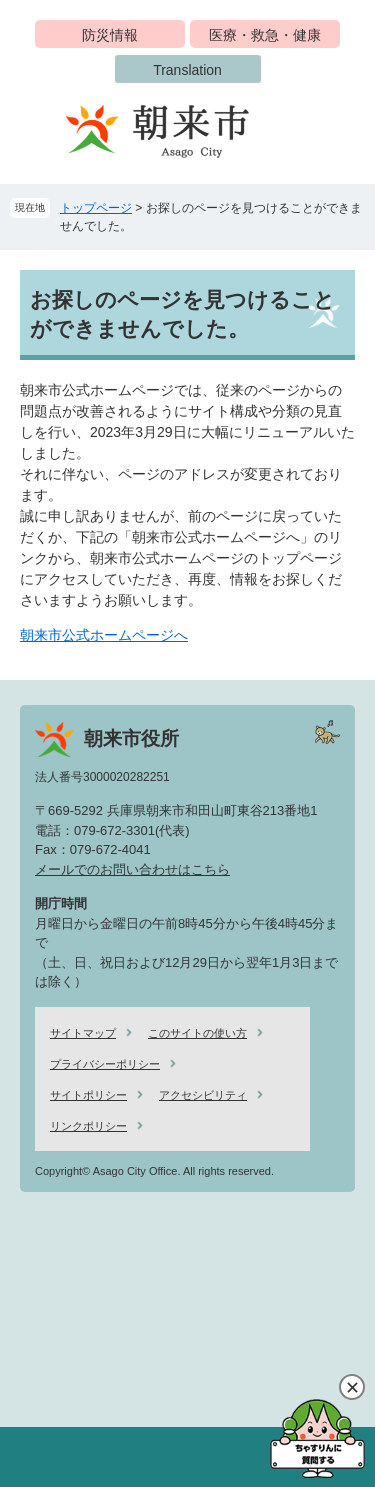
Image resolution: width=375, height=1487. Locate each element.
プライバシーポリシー (105, 1064)
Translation (187, 70)
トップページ (96, 208)
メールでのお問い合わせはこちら (132, 869)
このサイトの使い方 (197, 1033)
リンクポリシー (88, 1126)
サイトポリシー (88, 1095)
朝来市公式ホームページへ (104, 635)
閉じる (352, 1387)
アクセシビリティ (203, 1095)
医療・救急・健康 (265, 35)
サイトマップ (83, 1033)
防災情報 (110, 35)
